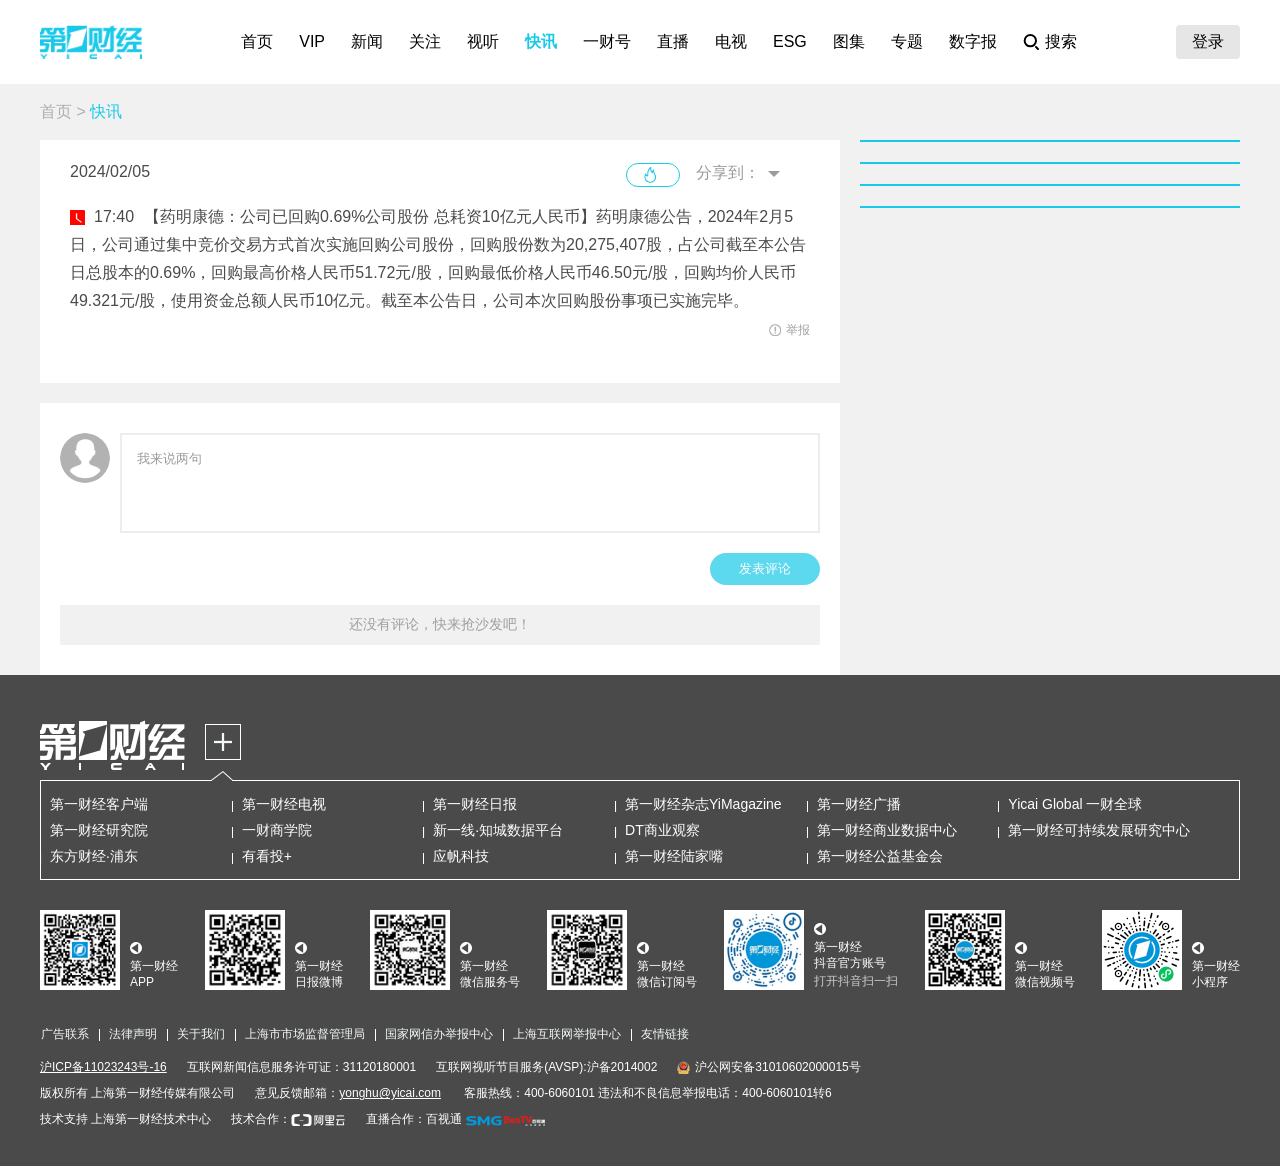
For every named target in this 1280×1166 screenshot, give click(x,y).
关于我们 (201, 1034)
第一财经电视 (284, 804)
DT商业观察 (662, 830)
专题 (907, 41)
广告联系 (65, 1034)
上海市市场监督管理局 (305, 1034)
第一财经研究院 (99, 830)
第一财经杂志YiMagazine (703, 804)
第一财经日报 (475, 804)
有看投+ (267, 856)
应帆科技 (461, 856)
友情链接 (665, 1034)
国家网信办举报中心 (439, 1034)
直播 (673, 41)
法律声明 (133, 1034)
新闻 (367, 41)
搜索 (1061, 41)
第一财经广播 (859, 804)
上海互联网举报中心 (567, 1034)
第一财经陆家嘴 (674, 856)
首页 (257, 41)
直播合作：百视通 (414, 1119)
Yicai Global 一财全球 (1075, 804)
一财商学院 (277, 830)
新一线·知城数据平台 (498, 830)
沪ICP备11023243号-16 (103, 1067)
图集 (849, 41)
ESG (790, 41)
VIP (312, 41)
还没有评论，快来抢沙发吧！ (440, 624)
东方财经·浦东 (94, 856)
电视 (731, 41)
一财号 (607, 41)
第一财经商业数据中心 (887, 830)
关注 (425, 41)
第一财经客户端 (99, 804)
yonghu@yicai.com (390, 1093)
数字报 (973, 41)
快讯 (541, 41)
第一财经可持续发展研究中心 (1099, 830)
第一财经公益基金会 (880, 856)
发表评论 (765, 568)
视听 (483, 41)
